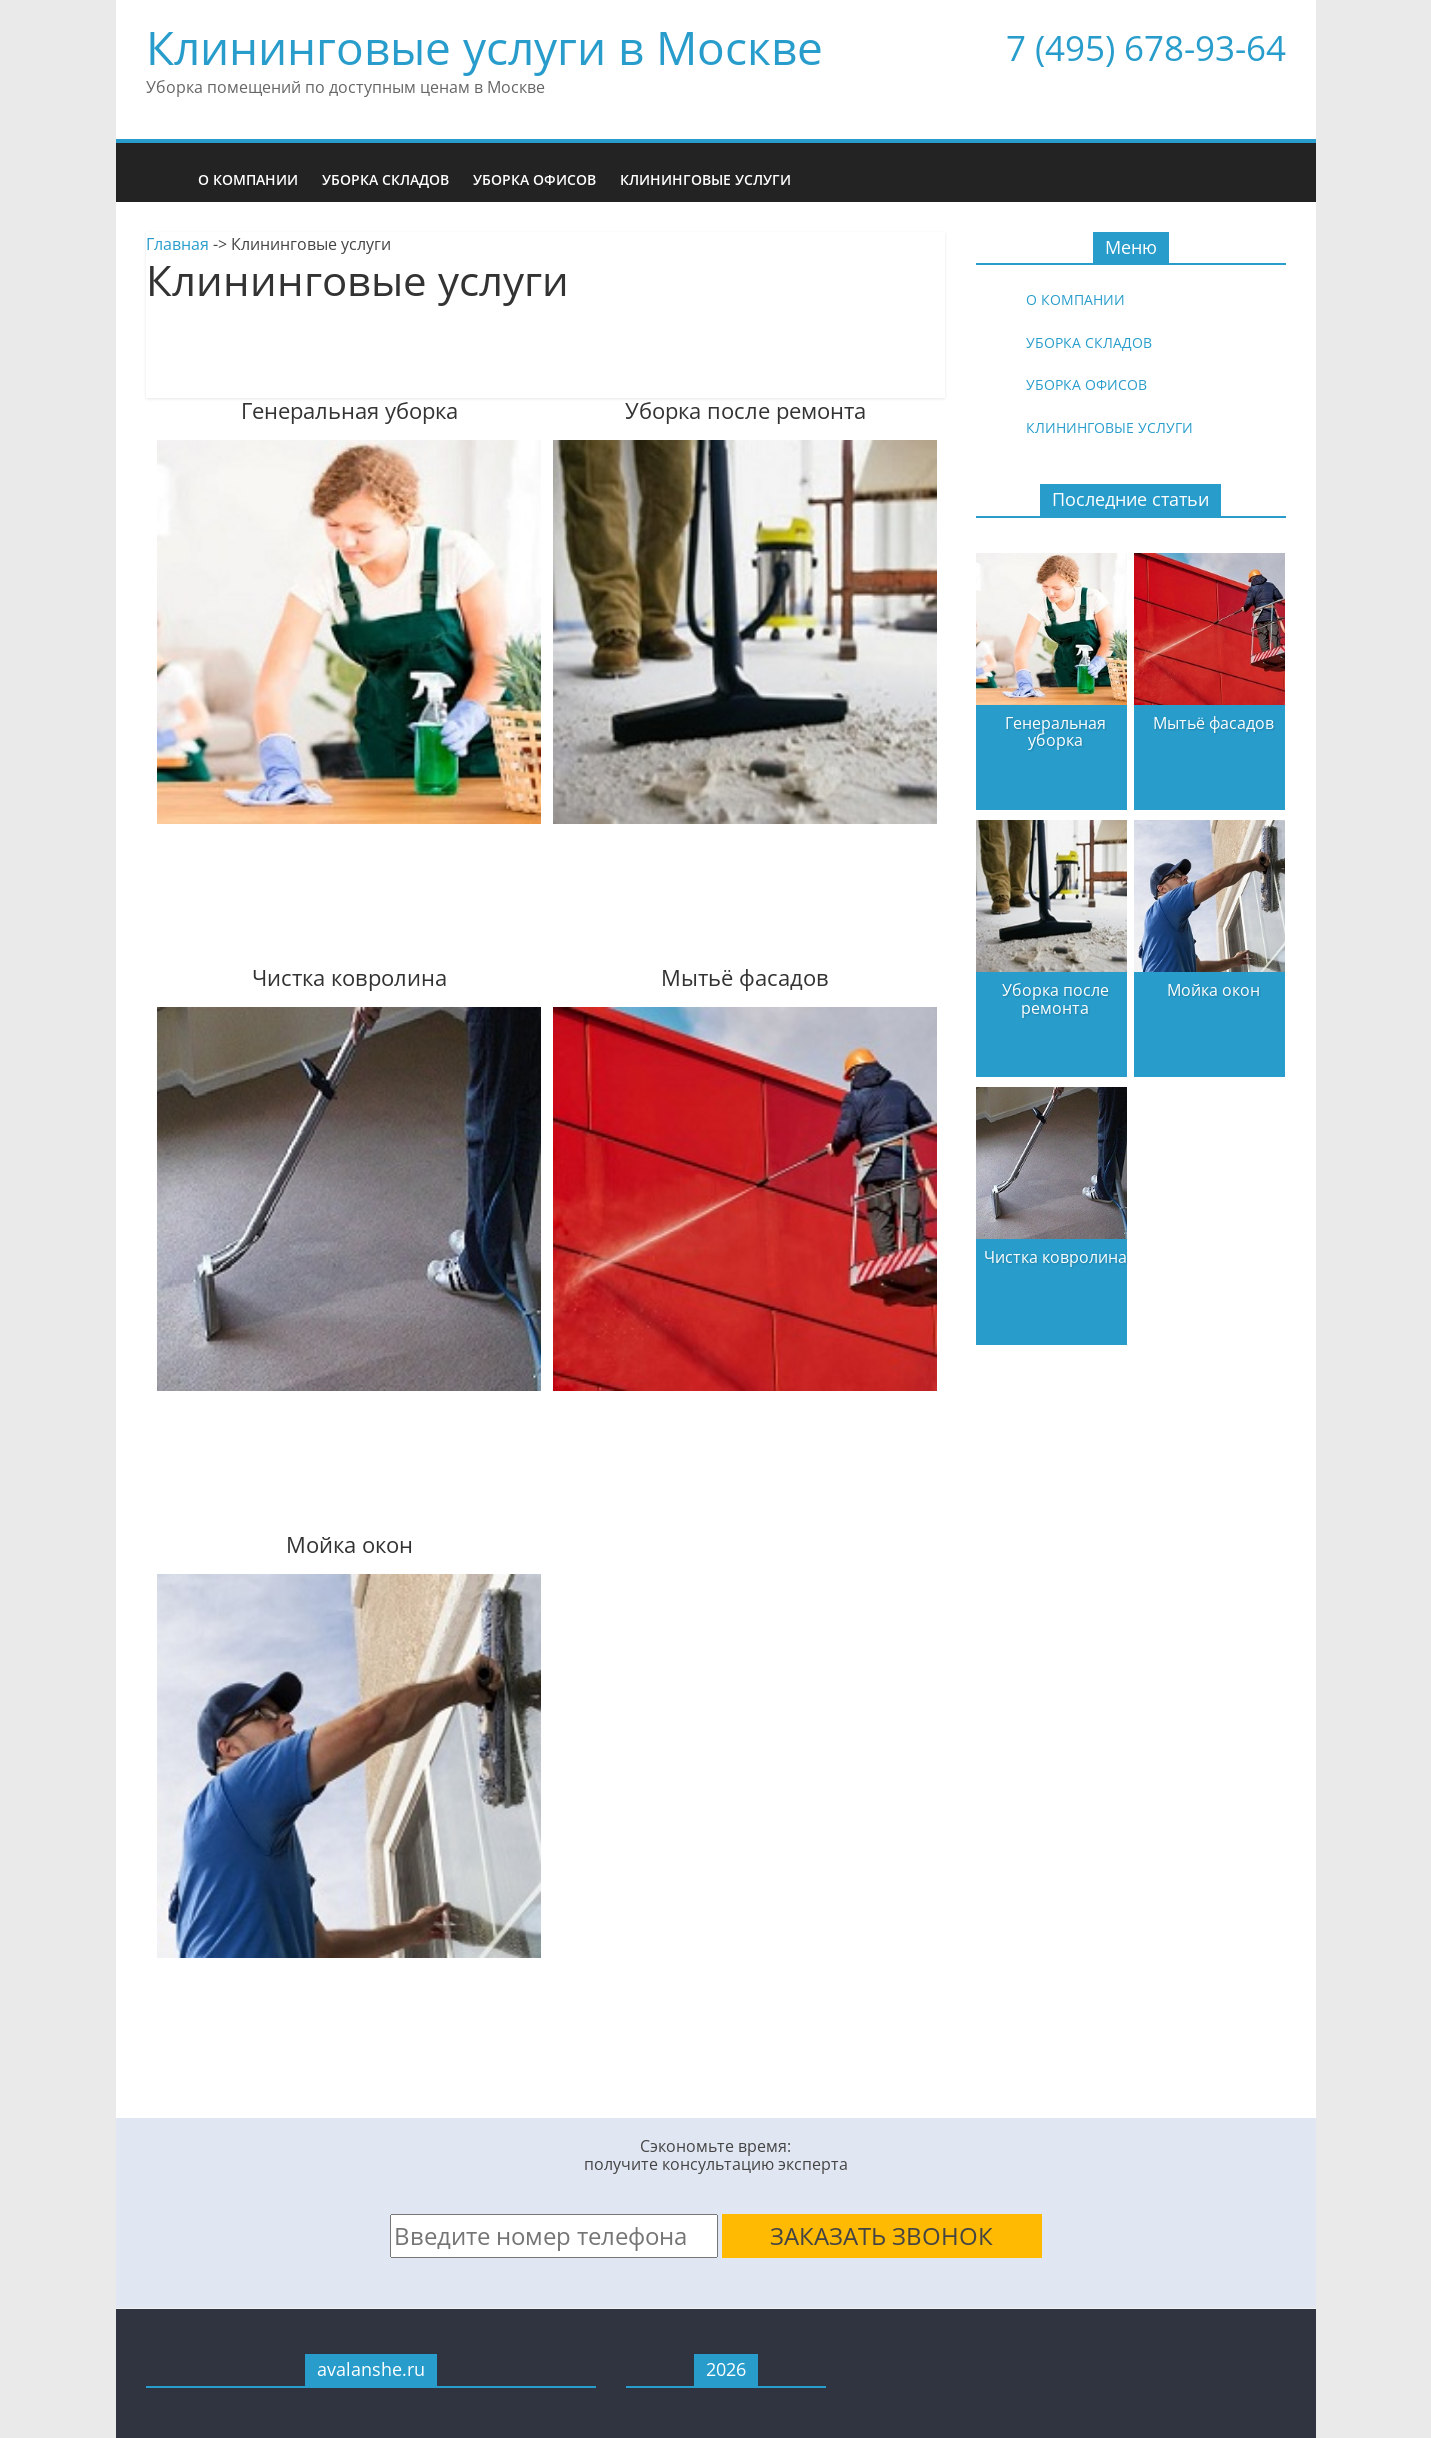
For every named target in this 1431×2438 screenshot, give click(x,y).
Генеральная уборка (1055, 732)
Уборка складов (385, 179)
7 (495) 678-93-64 (1146, 47)
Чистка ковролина (1055, 1257)
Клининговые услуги (705, 179)
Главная (177, 244)
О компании (248, 179)
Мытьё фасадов (1213, 723)
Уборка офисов (534, 179)
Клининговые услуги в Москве (484, 47)
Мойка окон (1213, 990)
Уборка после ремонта (1055, 999)
